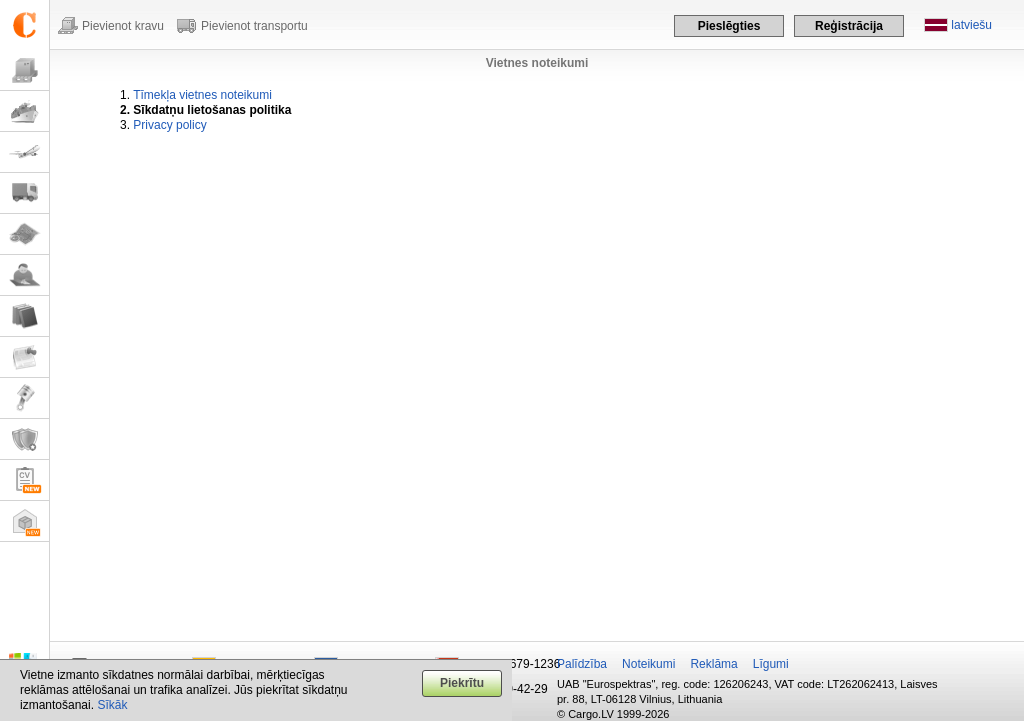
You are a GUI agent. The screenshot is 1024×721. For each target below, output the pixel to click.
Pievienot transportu (254, 26)
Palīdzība (582, 664)
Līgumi (771, 664)
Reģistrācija (849, 26)
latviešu (971, 25)
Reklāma (713, 664)
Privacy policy (169, 125)
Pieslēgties (729, 26)
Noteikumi (648, 664)
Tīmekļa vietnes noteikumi (202, 95)
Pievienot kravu (123, 26)
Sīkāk (112, 705)
